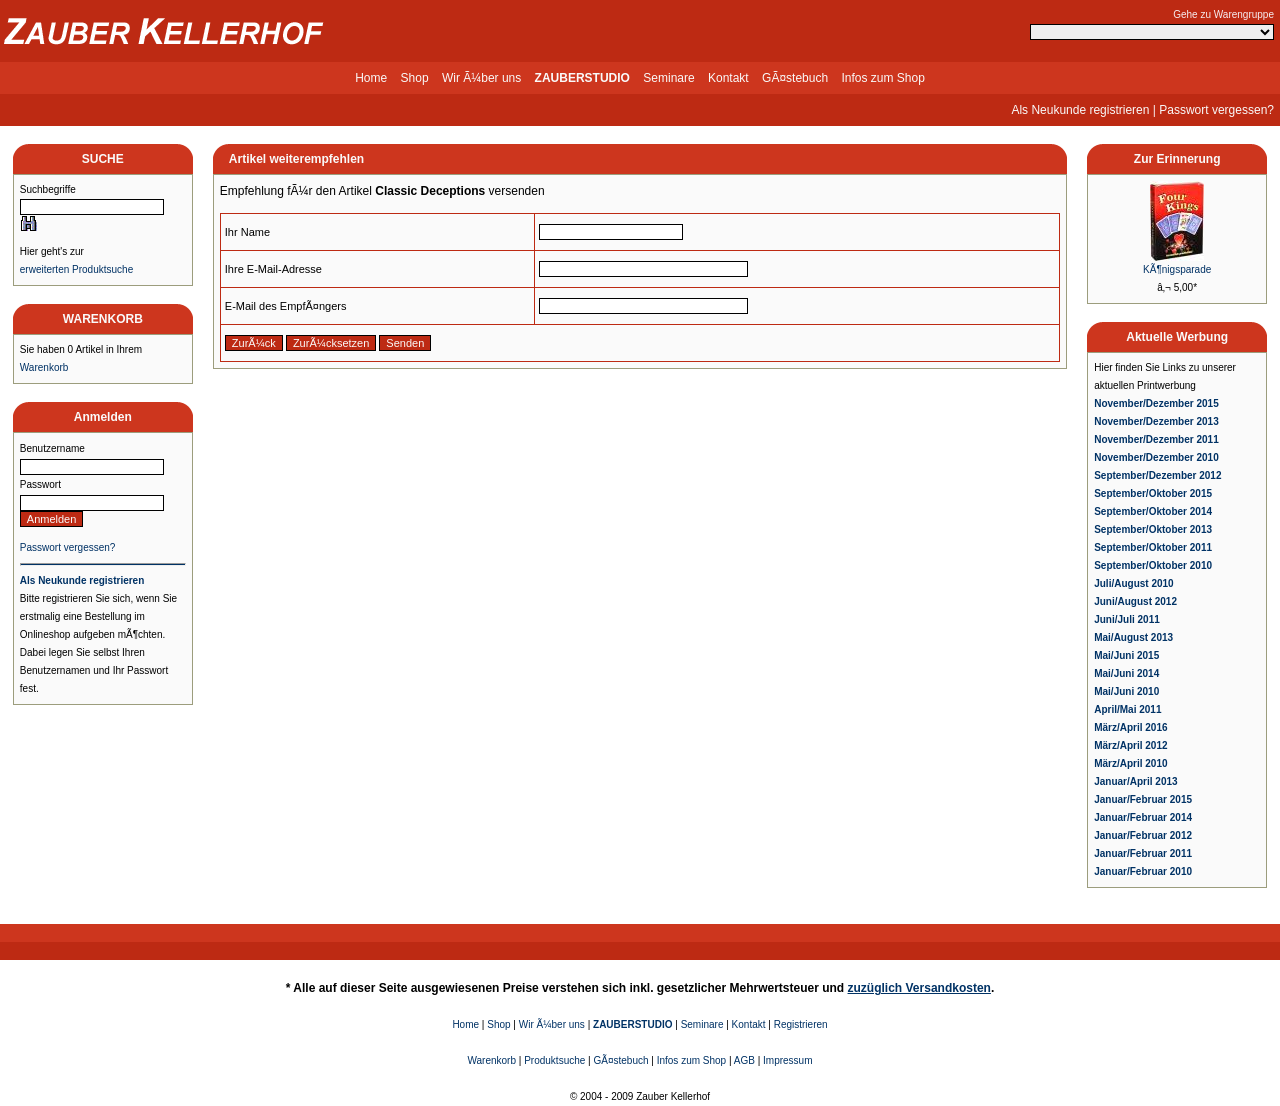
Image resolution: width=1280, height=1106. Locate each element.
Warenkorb (44, 367)
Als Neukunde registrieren (1080, 110)
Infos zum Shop (882, 78)
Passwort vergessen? (1216, 110)
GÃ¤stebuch (795, 78)
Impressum (787, 1060)
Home (371, 78)
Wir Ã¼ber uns (481, 78)
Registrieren (801, 1024)
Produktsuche (554, 1060)
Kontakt (728, 78)
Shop (415, 78)
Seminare (668, 78)
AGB (744, 1060)
